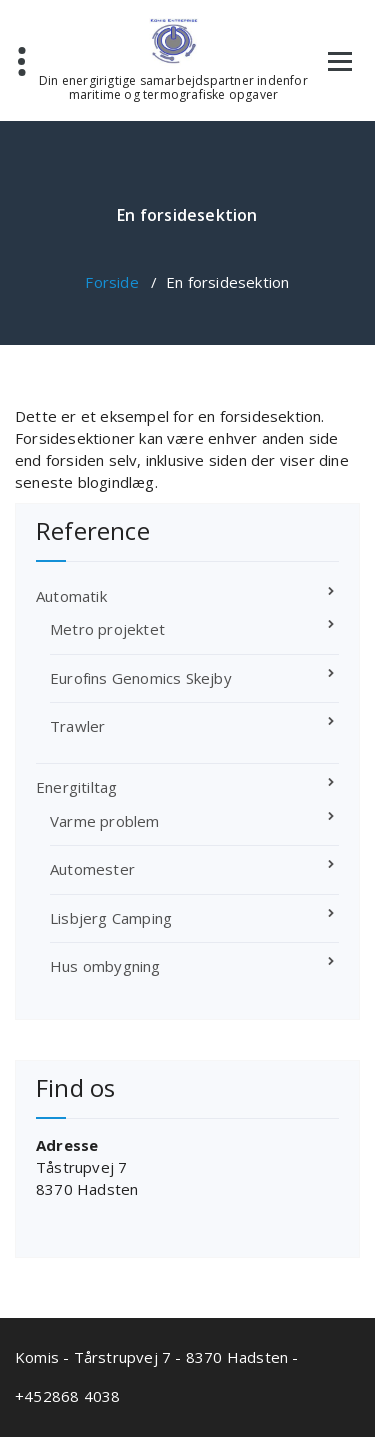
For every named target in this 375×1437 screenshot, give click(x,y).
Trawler (77, 726)
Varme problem (105, 821)
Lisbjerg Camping (111, 918)
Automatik (71, 596)
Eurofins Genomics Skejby (141, 678)
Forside (111, 282)
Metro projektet (107, 629)
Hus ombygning (105, 966)
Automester (92, 869)
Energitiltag (76, 787)
